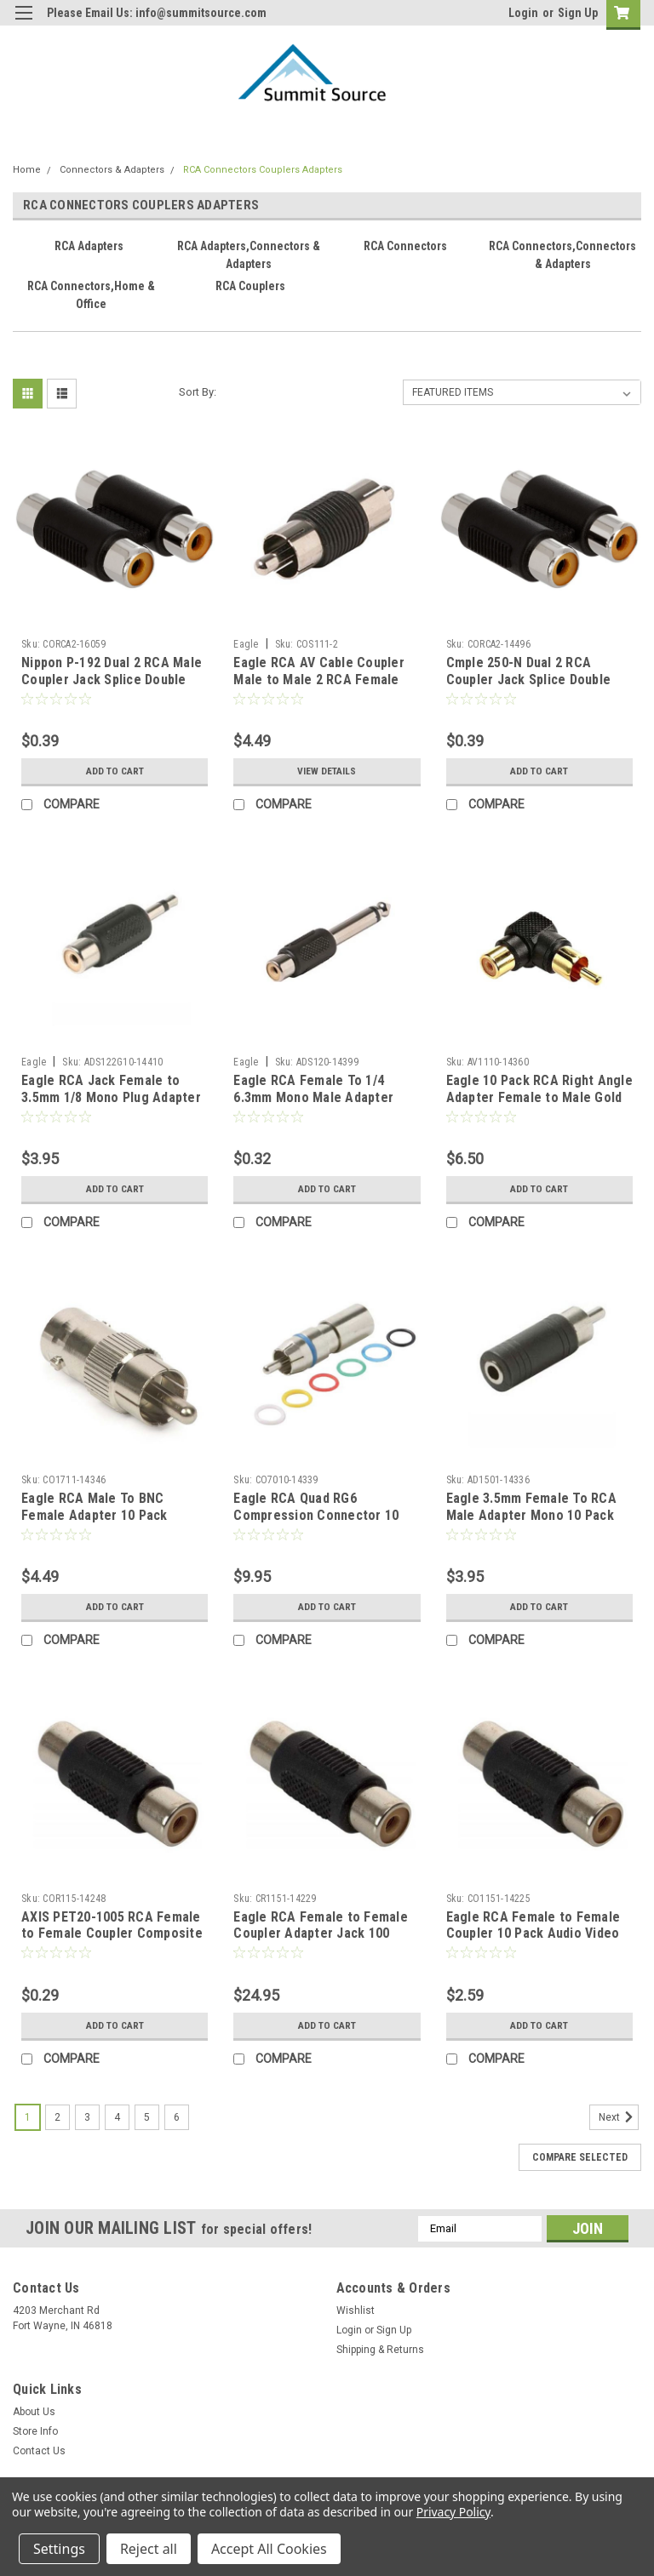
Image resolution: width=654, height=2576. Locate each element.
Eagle (245, 644)
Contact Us (39, 2451)
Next (619, 2117)
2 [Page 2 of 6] (57, 2117)
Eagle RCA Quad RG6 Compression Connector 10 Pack (316, 1515)
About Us (34, 2412)
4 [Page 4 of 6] (117, 2117)
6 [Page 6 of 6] (177, 2117)
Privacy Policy (453, 2512)
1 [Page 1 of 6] (28, 2117)
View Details (327, 771)
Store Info (35, 2431)
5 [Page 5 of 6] (147, 2117)
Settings (59, 2548)
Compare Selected (580, 2157)
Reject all (148, 2548)
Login (523, 13)
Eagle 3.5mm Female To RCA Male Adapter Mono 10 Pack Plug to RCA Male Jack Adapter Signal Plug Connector (539, 1523)
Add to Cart (114, 771)
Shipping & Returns (380, 2350)
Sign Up (578, 13)
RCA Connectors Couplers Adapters (262, 169)
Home (27, 169)
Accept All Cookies (269, 2548)
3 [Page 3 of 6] (87, 2117)
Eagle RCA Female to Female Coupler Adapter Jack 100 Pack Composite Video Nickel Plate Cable (322, 1942)
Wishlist (355, 2310)
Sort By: (197, 392)
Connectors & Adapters (112, 169)
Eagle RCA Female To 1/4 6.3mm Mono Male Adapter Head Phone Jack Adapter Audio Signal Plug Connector (319, 1105)
